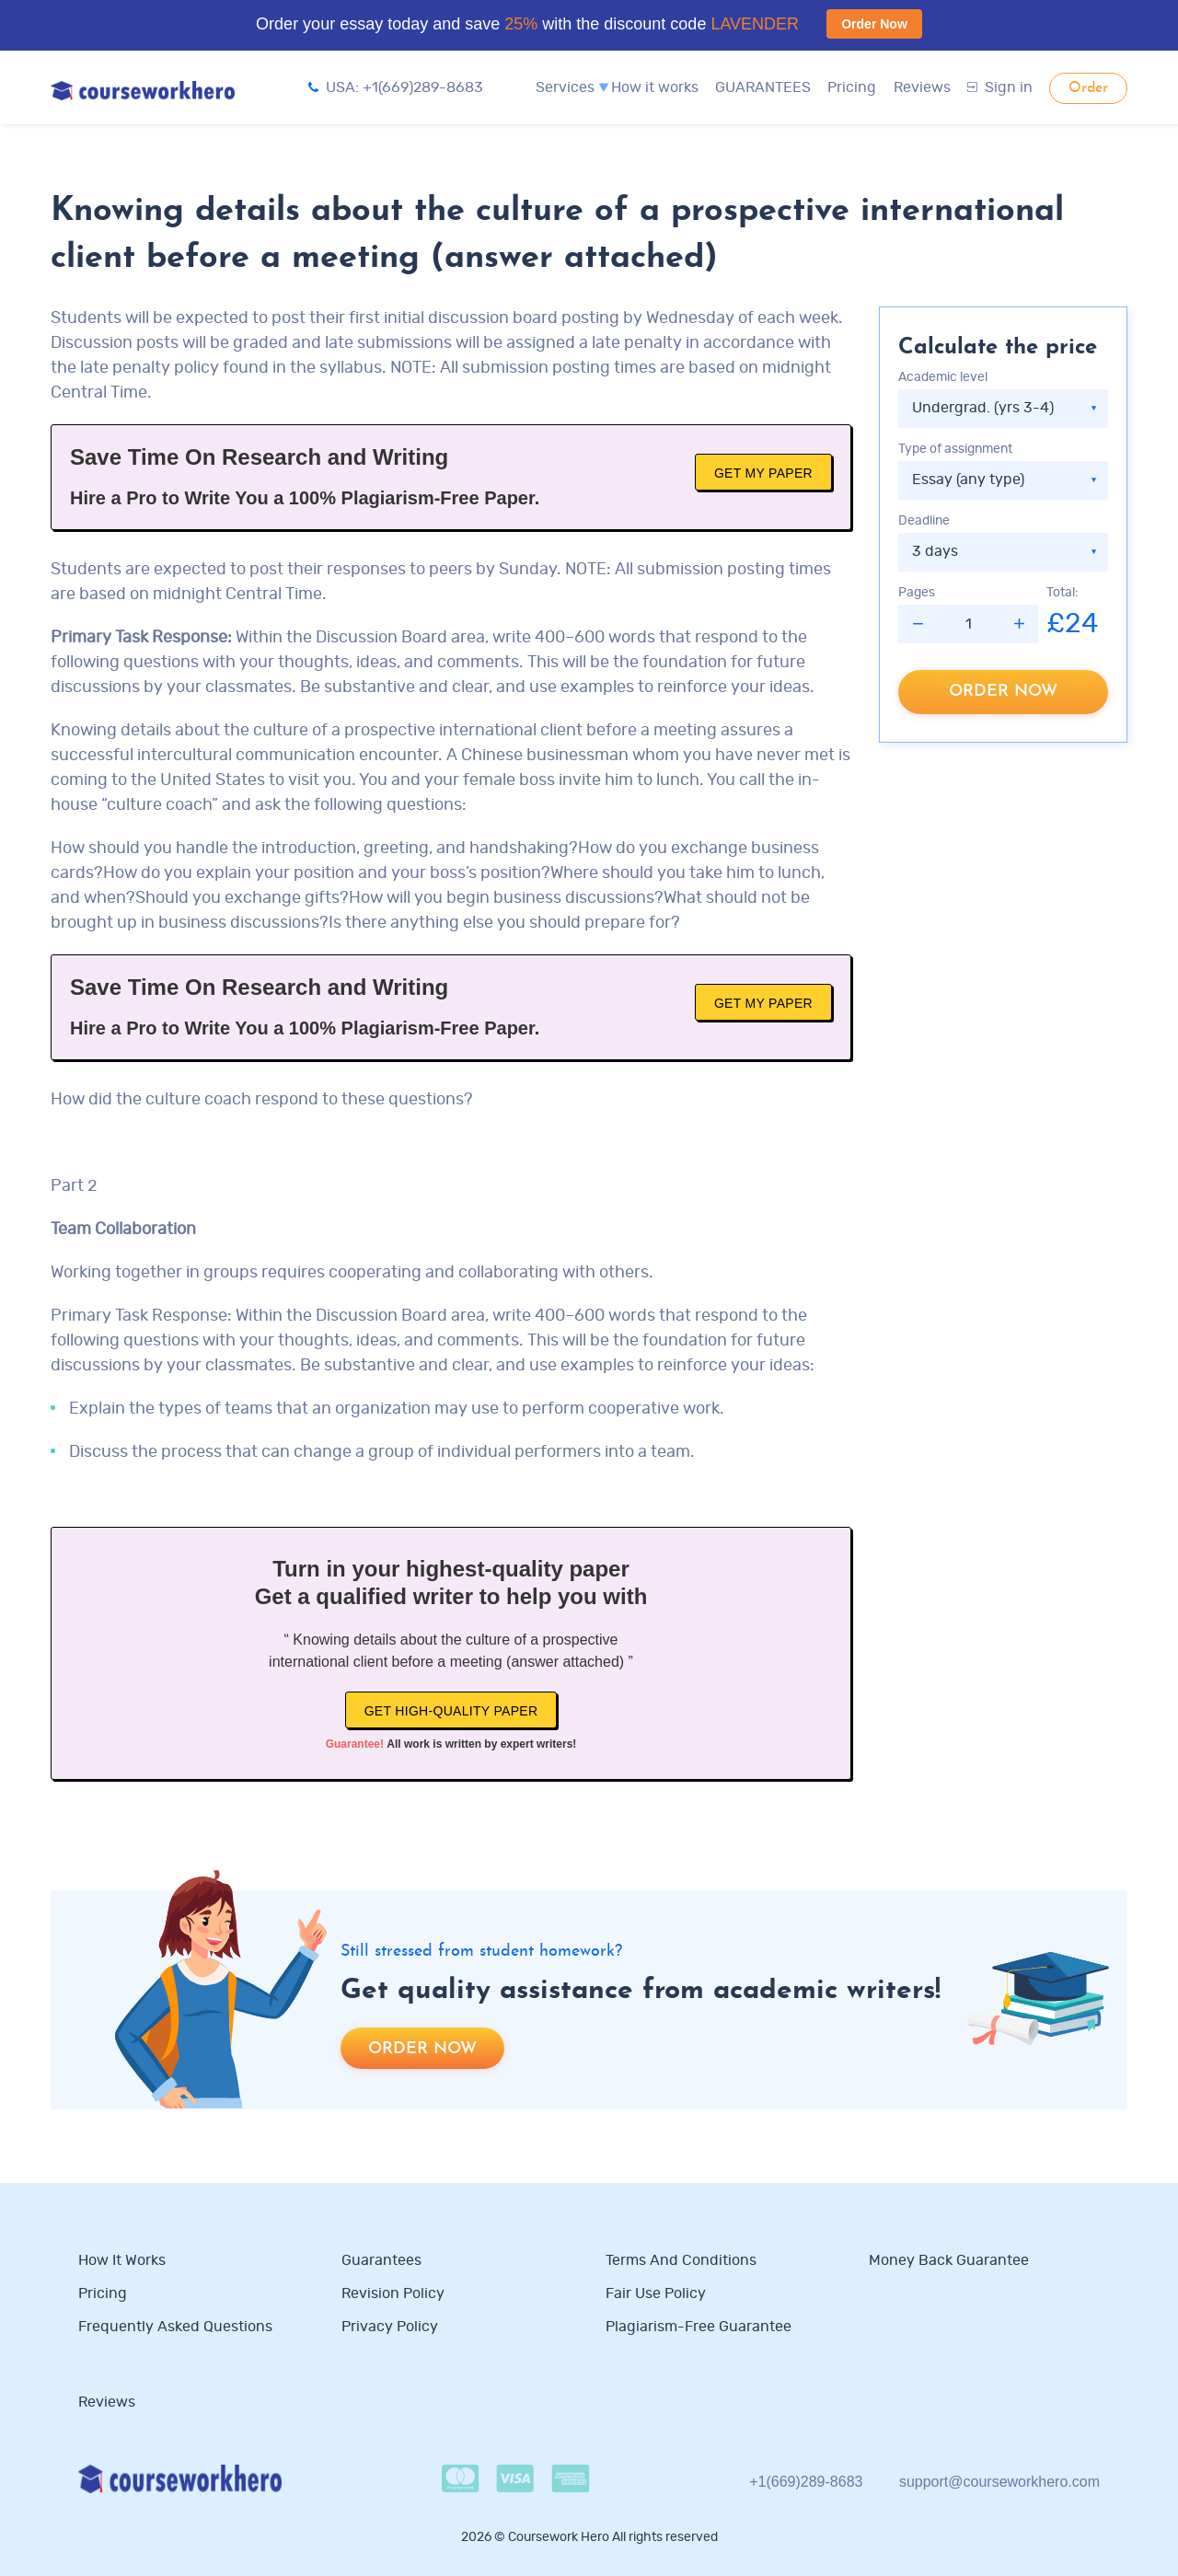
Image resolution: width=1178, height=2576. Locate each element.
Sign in (1000, 87)
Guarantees (381, 2260)
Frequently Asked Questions (175, 2326)
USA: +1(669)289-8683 (395, 87)
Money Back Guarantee (949, 2260)
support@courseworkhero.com (999, 2481)
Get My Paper (763, 473)
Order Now (874, 24)
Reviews (922, 87)
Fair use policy (656, 2293)
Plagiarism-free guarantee (698, 2326)
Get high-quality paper (451, 1711)
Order (1088, 88)
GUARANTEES (763, 87)
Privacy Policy (391, 2326)
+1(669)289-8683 (805, 2481)
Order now (1003, 691)
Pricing (851, 87)
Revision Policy (393, 2293)
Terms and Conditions (681, 2260)
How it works (655, 87)
